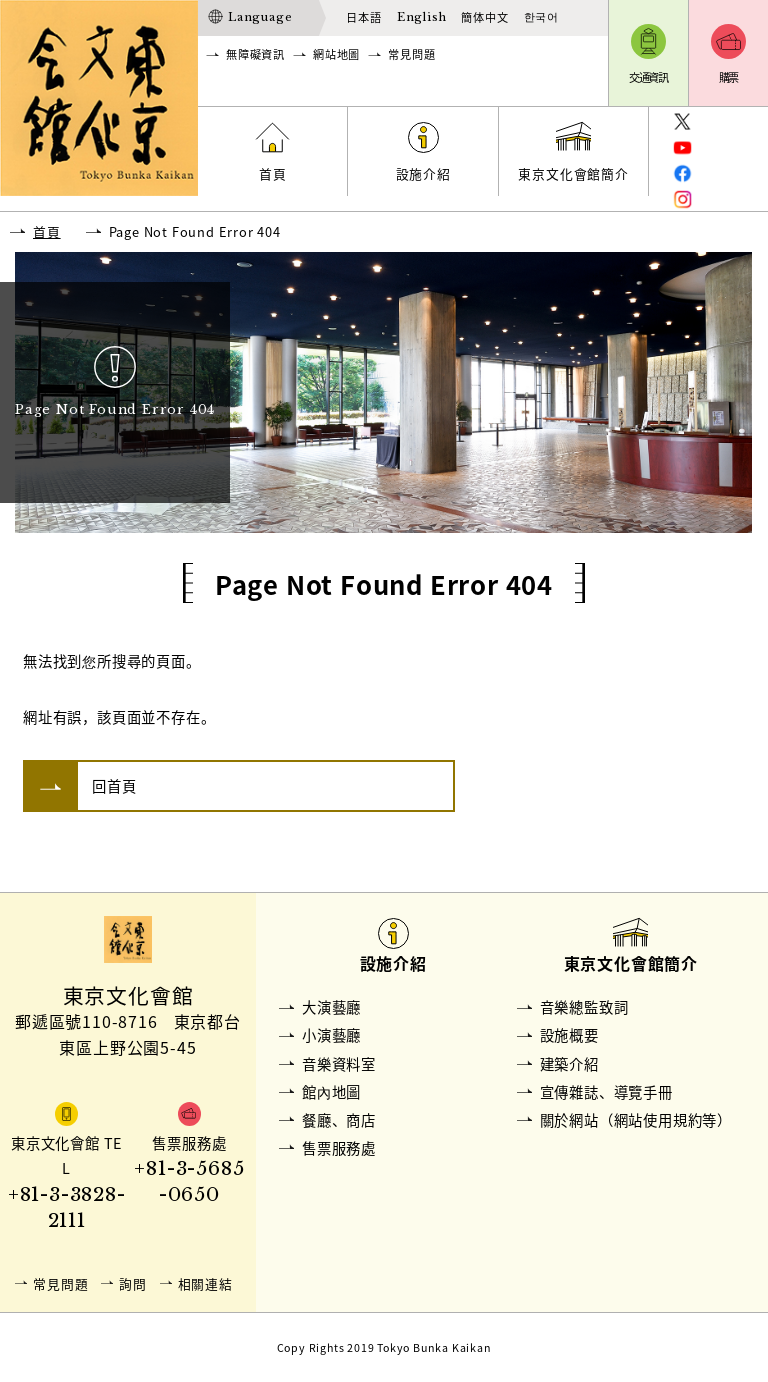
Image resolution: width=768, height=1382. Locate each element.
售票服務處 (339, 1148)
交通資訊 (649, 77)
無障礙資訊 (255, 54)
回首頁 (114, 786)
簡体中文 (484, 17)
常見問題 (411, 54)
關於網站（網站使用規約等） (636, 1120)
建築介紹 (569, 1064)
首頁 (273, 173)
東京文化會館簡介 (573, 173)
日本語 (363, 17)
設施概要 (569, 1035)
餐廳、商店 (339, 1120)
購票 (729, 77)
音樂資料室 (339, 1064)
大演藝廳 (331, 1007)
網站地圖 (336, 54)
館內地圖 (331, 1092)
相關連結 (205, 1283)
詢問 (133, 1283)
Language (260, 17)
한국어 (541, 17)
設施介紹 (423, 173)
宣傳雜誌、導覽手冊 (606, 1092)
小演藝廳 (331, 1035)
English (422, 17)
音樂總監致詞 (584, 1007)
